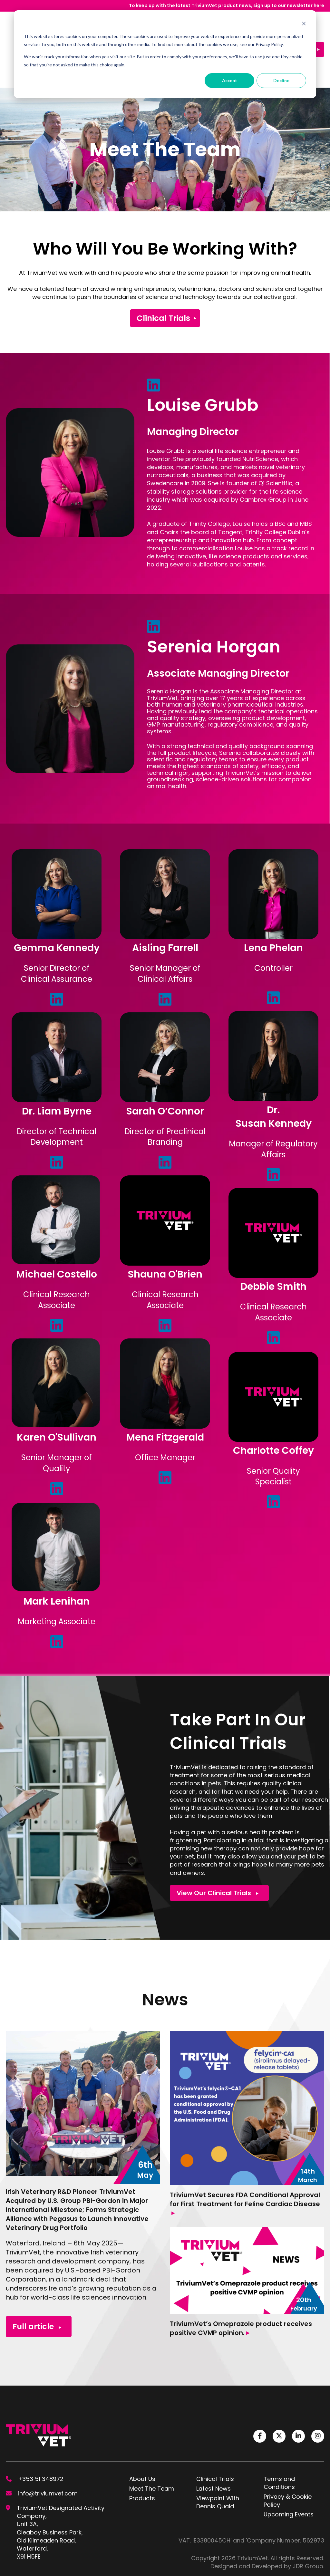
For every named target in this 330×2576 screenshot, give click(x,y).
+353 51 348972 (40, 2437)
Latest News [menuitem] (213, 2446)
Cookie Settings (28, 2568)
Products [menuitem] (142, 2456)
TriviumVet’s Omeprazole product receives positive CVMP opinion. (241, 2286)
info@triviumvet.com (48, 2451)
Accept (229, 80)
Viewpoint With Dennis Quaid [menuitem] (217, 2460)
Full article (37, 2284)
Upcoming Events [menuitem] (289, 2472)
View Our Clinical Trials (218, 1850)
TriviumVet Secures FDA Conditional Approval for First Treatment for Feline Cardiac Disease (245, 2161)
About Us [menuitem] (142, 2437)
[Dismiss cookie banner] (304, 24)
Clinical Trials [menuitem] (215, 2437)
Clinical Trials (163, 275)
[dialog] (165, 54)
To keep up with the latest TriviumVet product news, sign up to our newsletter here (226, 5)
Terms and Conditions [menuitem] (279, 2441)
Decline (281, 80)
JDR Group (308, 2524)
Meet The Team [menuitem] (151, 2446)
